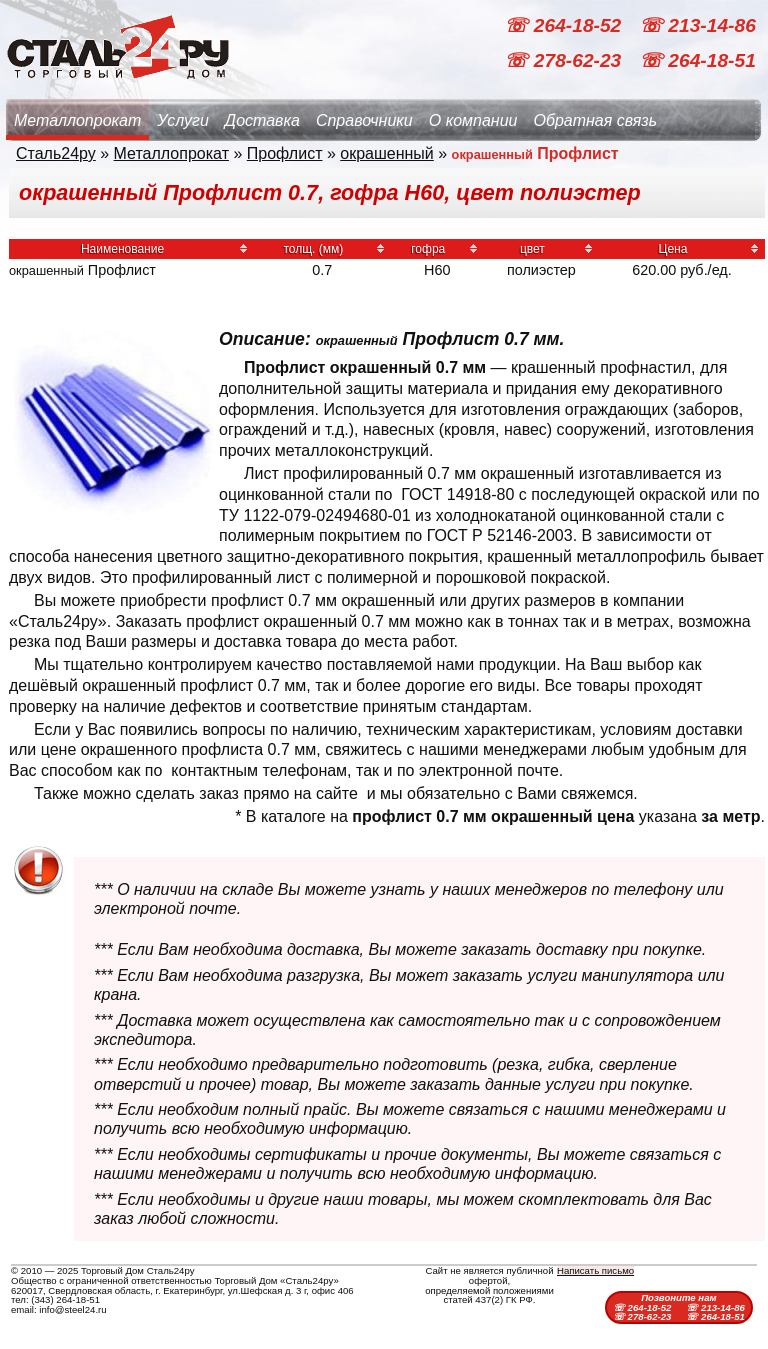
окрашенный (387, 153)
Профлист (285, 153)
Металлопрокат (77, 120)
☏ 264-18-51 (697, 60)
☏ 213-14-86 (697, 25)
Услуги (183, 120)
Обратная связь (595, 120)
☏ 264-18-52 (565, 25)
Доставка (262, 120)
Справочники (364, 120)
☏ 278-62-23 (565, 60)
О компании (473, 120)
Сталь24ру (56, 153)
